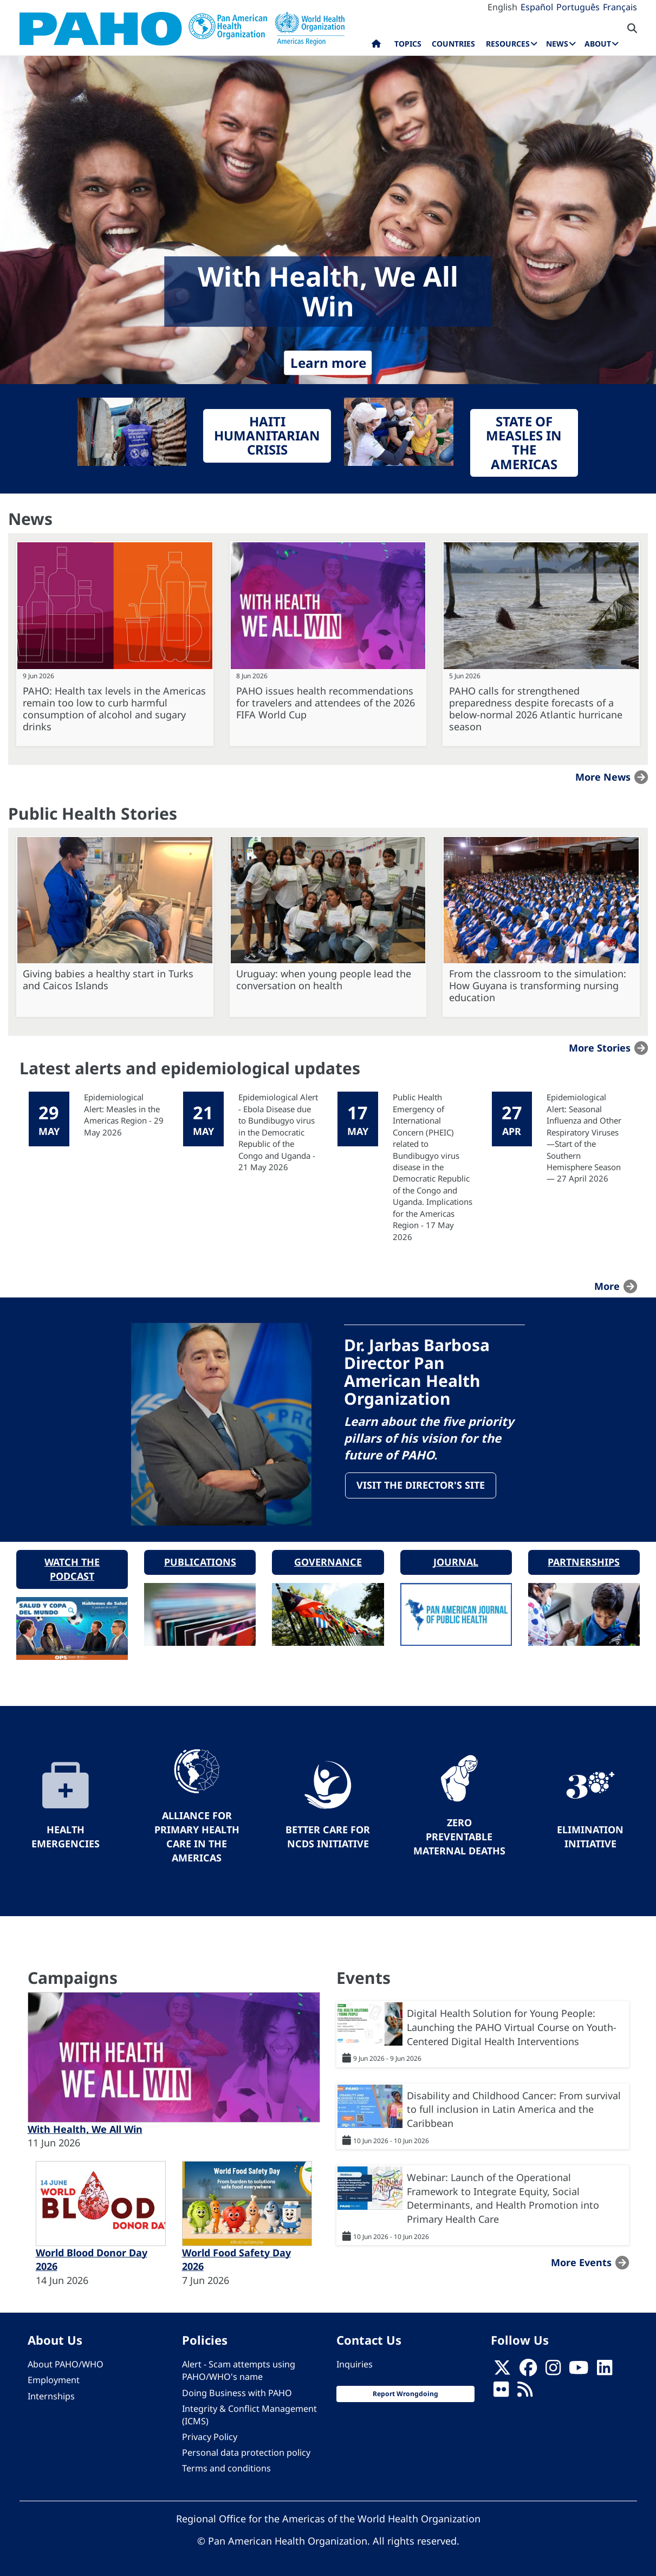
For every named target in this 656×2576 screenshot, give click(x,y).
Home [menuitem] (376, 46)
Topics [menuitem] (407, 43)
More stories (600, 1047)
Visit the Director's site (422, 1487)
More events (581, 2261)
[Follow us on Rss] (524, 2392)
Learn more (328, 363)
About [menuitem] (597, 43)
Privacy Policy (209, 2436)
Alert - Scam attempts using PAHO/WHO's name (238, 2370)
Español (537, 7)
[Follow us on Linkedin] (604, 2370)
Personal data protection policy (246, 2452)
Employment (54, 2379)
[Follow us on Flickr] (501, 2392)
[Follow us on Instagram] (553, 2370)
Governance (328, 1561)
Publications (200, 1561)
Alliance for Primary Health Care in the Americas (196, 1835)
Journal (455, 1561)
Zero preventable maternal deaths (459, 1835)
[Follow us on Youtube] (578, 2370)
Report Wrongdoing (405, 2393)
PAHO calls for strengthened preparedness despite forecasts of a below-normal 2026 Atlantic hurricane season (535, 708)
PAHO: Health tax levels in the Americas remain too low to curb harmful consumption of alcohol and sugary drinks (114, 708)
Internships (51, 2395)
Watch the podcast (72, 1568)
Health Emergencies (65, 1836)
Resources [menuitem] (508, 43)
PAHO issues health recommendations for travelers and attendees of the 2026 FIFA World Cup (325, 703)
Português (578, 7)
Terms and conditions (226, 2468)
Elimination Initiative (590, 1836)
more (607, 1285)
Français (620, 7)
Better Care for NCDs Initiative (327, 1836)
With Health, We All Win (85, 2128)
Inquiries (354, 2364)
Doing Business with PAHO (237, 2392)
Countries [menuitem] (453, 43)
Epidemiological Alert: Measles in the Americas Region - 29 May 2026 (124, 1114)
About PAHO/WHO (65, 2364)
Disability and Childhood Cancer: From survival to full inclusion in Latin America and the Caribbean (514, 2108)
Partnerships (584, 1561)
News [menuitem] (557, 43)
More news (603, 776)
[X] (502, 2370)
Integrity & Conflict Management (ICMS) (249, 2414)
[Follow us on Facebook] (528, 2370)
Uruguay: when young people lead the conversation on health (323, 979)
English (502, 7)
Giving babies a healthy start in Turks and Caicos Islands (108, 979)
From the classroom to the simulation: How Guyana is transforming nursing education (537, 985)
